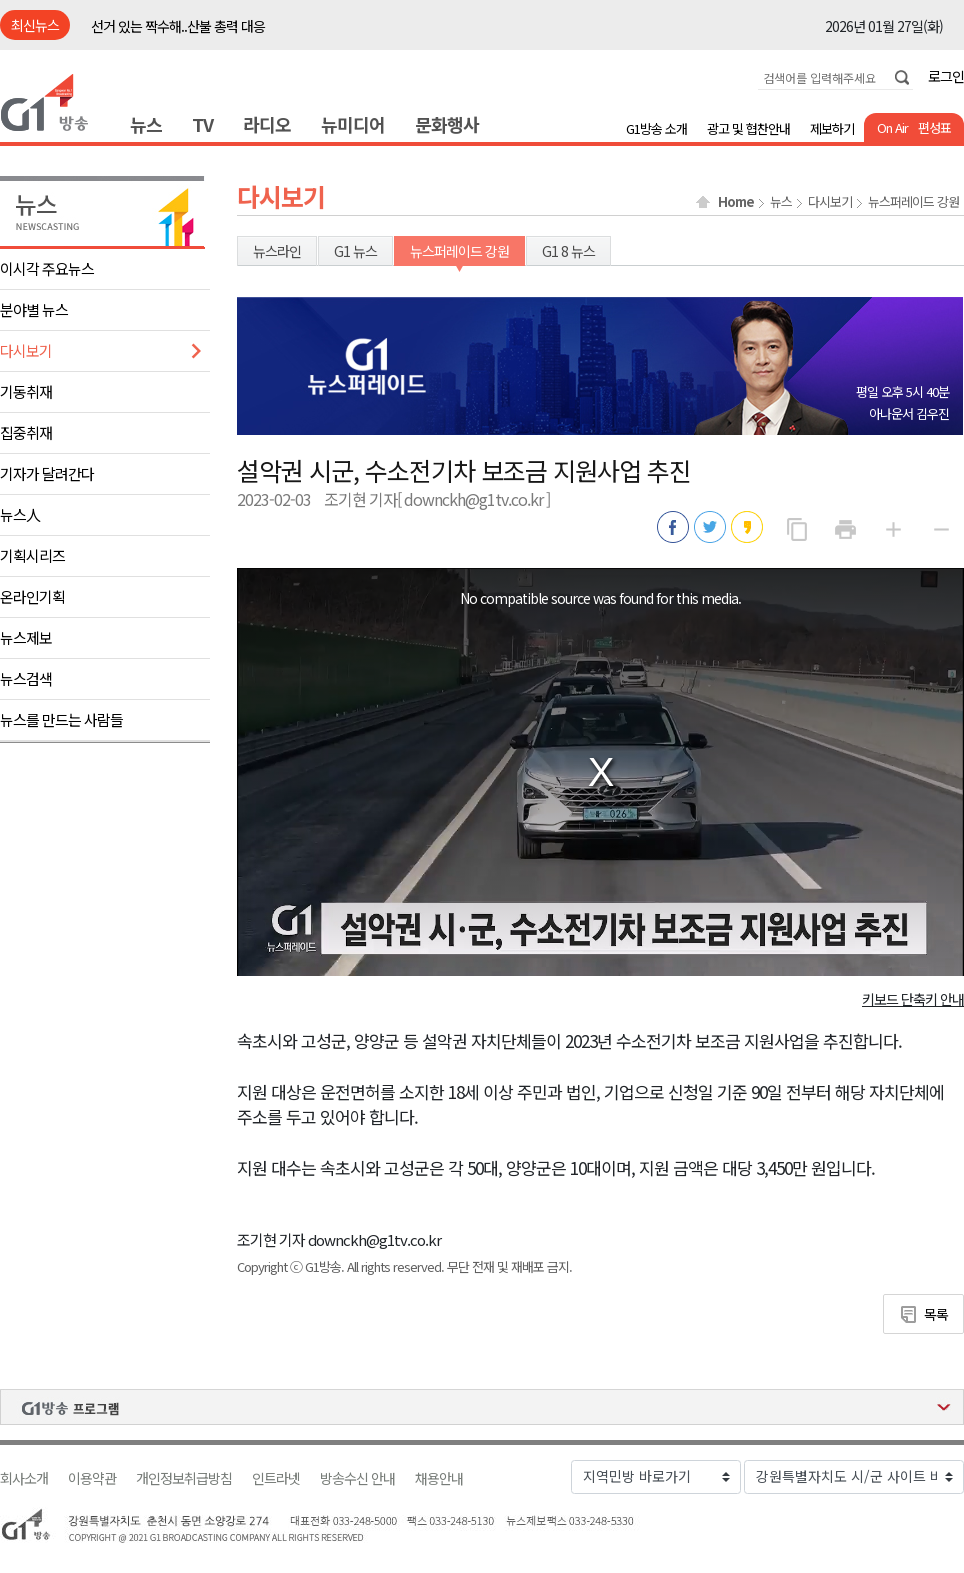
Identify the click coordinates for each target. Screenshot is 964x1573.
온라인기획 (32, 596)
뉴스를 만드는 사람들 (61, 719)
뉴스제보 (26, 637)
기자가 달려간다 (47, 473)
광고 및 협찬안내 (748, 128)
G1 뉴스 (355, 251)
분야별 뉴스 (34, 309)
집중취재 (26, 432)
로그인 (946, 76)
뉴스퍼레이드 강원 (913, 202)
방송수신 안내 (357, 1478)
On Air (892, 127)
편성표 (934, 127)
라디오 (267, 124)
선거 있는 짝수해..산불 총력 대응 (178, 26)
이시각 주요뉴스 (47, 268)
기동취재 (26, 391)
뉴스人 (20, 514)
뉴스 (146, 124)
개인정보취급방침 (184, 1478)
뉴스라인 (277, 251)
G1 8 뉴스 (568, 251)
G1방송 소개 (656, 128)
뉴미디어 (353, 124)
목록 (936, 1314)
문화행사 (447, 124)
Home (736, 202)
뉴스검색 (26, 678)
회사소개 (24, 1478)
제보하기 (832, 128)
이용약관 (92, 1478)
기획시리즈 (32, 555)
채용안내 (439, 1478)
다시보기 (26, 350)
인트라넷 (276, 1478)
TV (202, 124)
